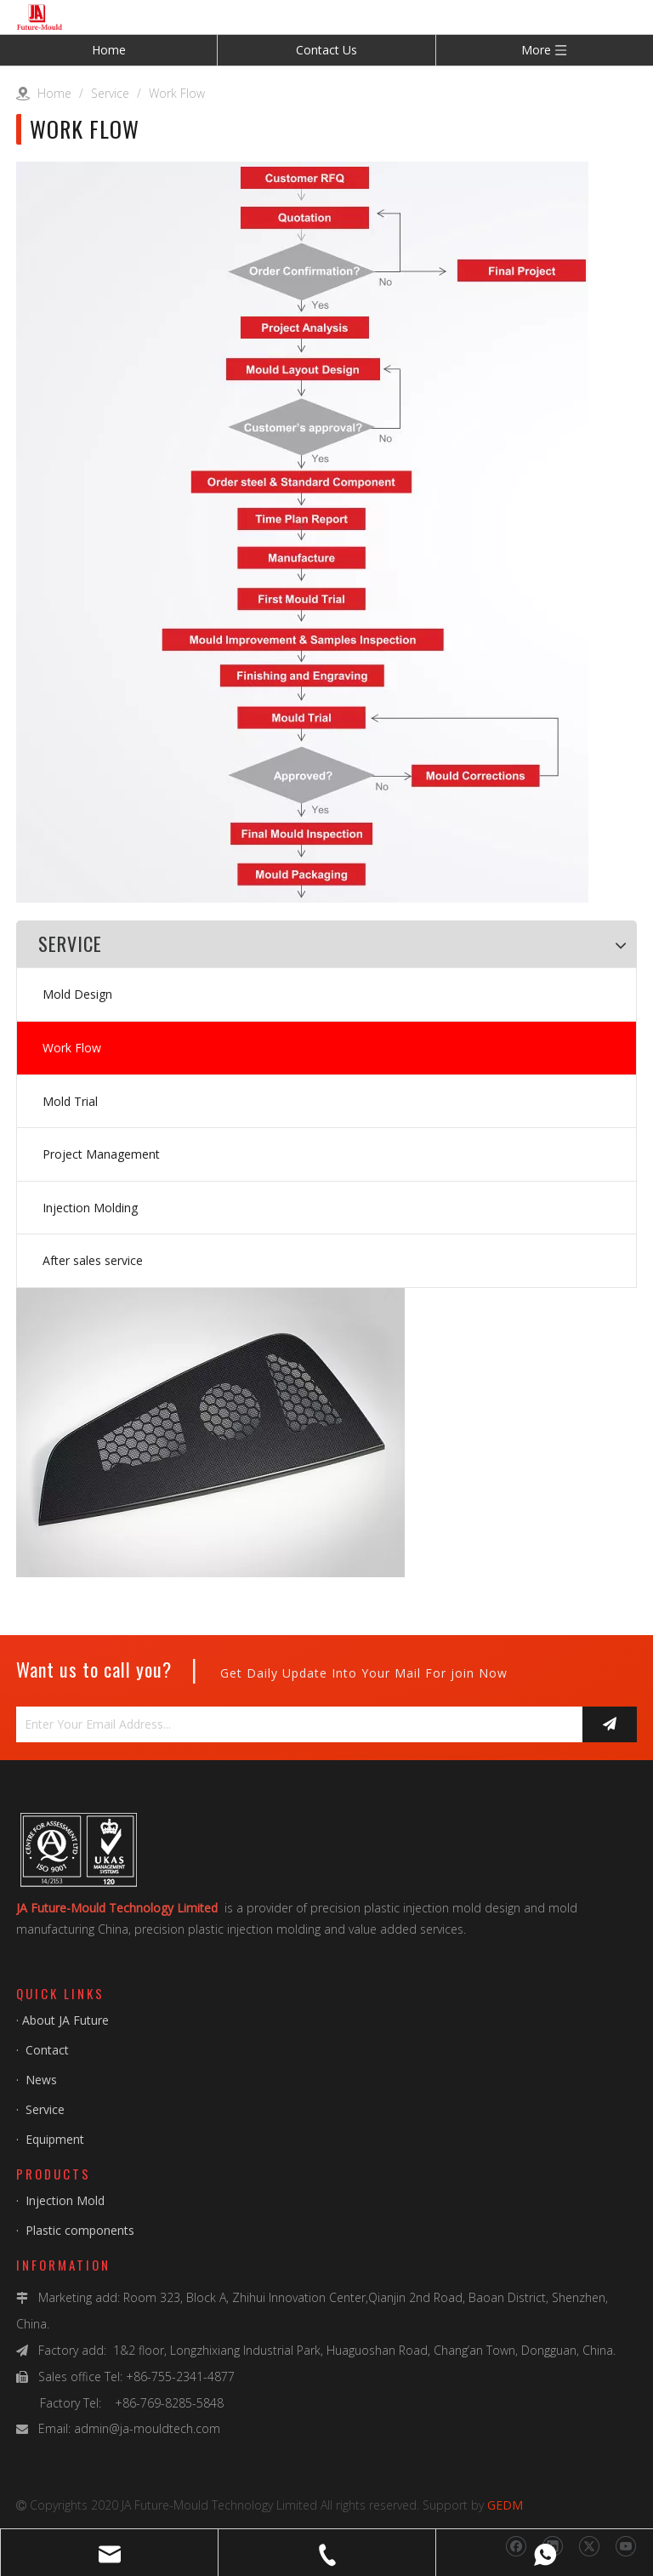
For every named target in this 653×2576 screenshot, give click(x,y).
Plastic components (80, 2230)
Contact (47, 2050)
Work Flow (72, 1048)
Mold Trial (70, 1101)
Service (45, 2109)
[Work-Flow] (302, 532)
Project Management (101, 1154)
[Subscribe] (609, 1724)
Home (109, 50)
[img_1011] (49, 1606)
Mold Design (77, 994)
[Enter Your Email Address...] (295, 1724)
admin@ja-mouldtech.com (147, 2428)
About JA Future (65, 2020)
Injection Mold (63, 2200)
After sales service (93, 1260)
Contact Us (326, 50)
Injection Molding (90, 1208)
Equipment (55, 2139)
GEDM (505, 2505)
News (41, 2080)
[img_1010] (210, 1432)
